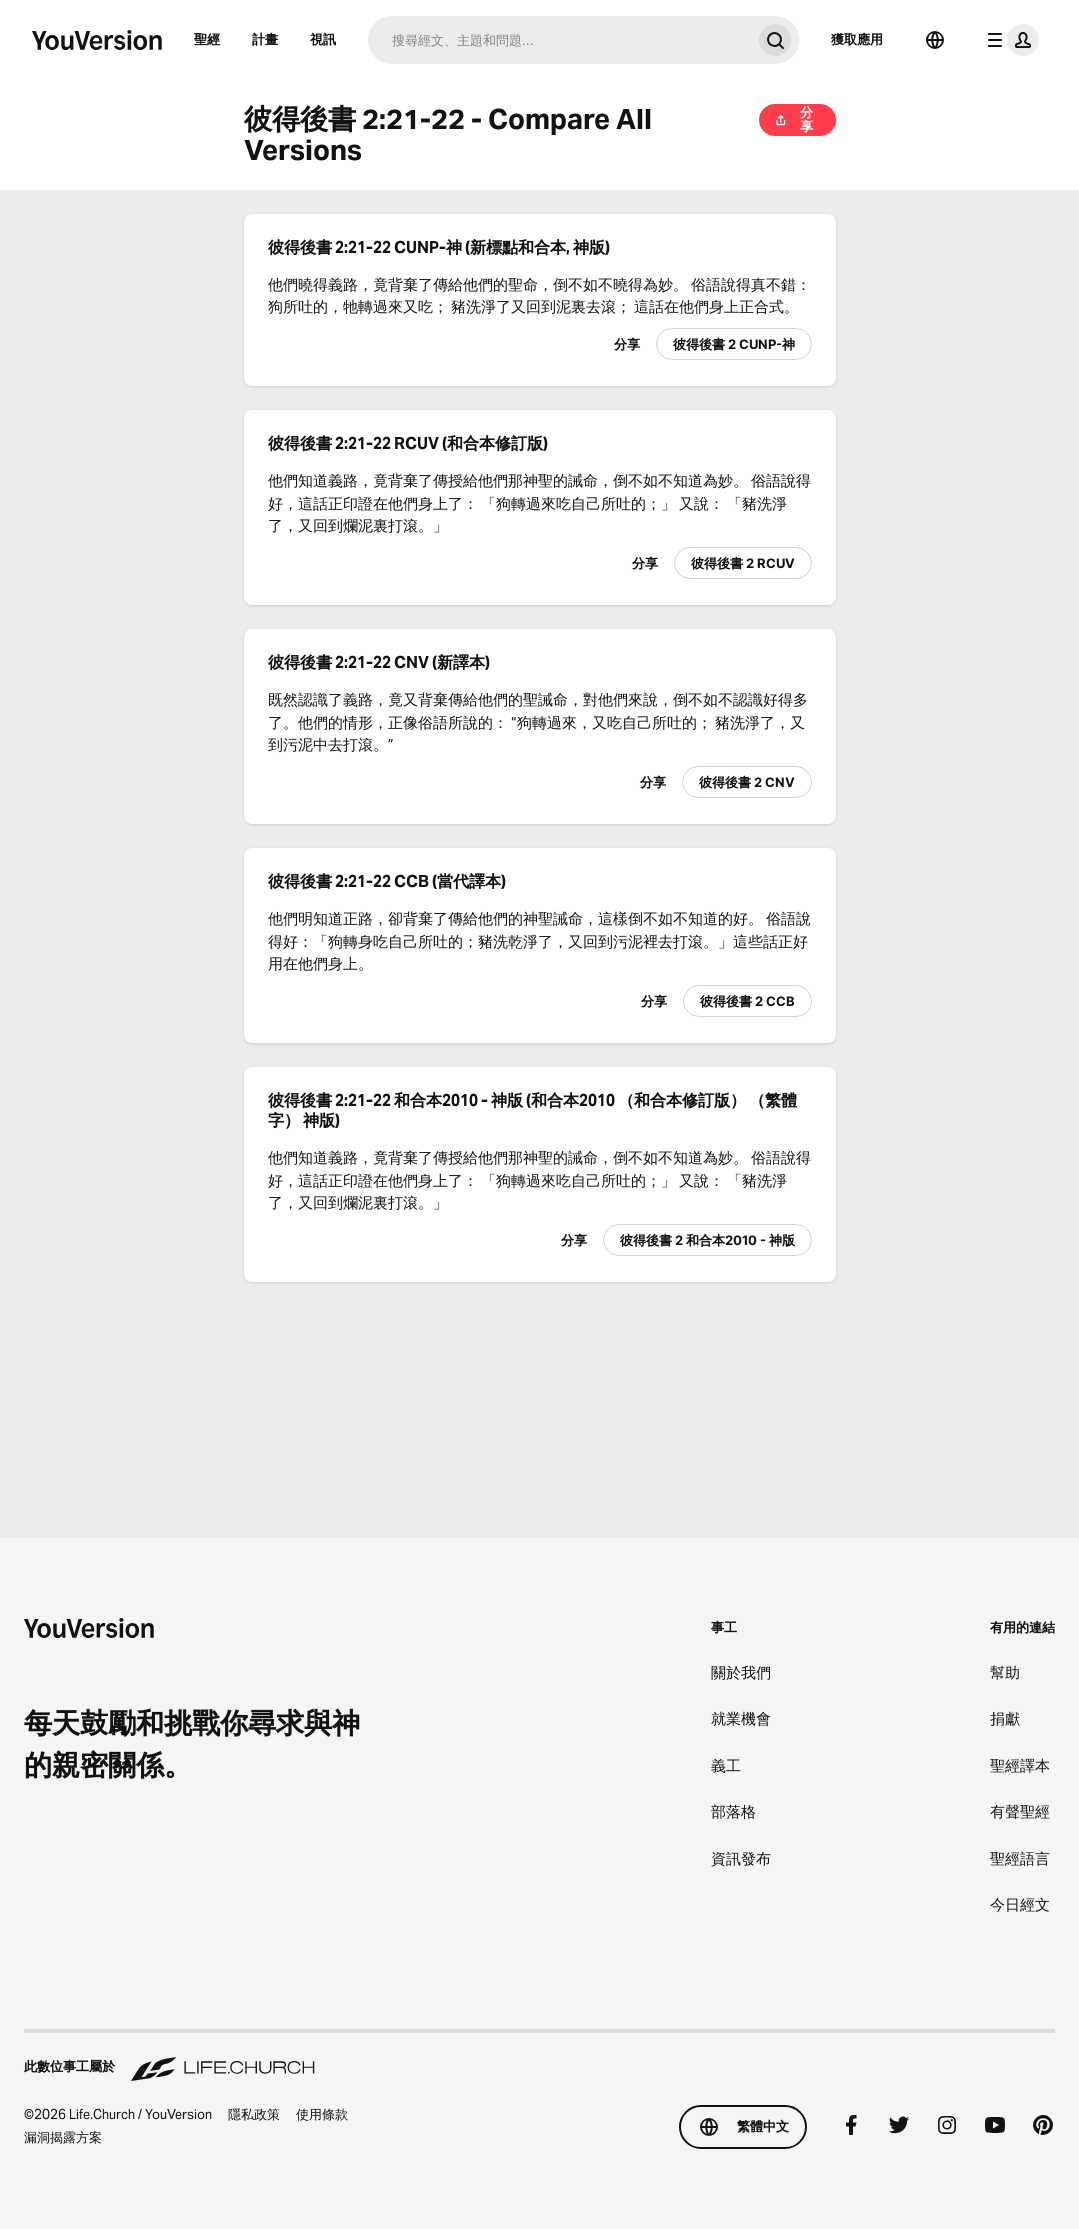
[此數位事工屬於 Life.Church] (539, 2057)
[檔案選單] (1009, 40)
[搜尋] (559, 40)
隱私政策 (254, 2114)
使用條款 (322, 2114)
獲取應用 (857, 39)
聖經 (207, 39)
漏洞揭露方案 (63, 2137)
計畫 (265, 39)
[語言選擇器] (935, 40)
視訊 (323, 39)
